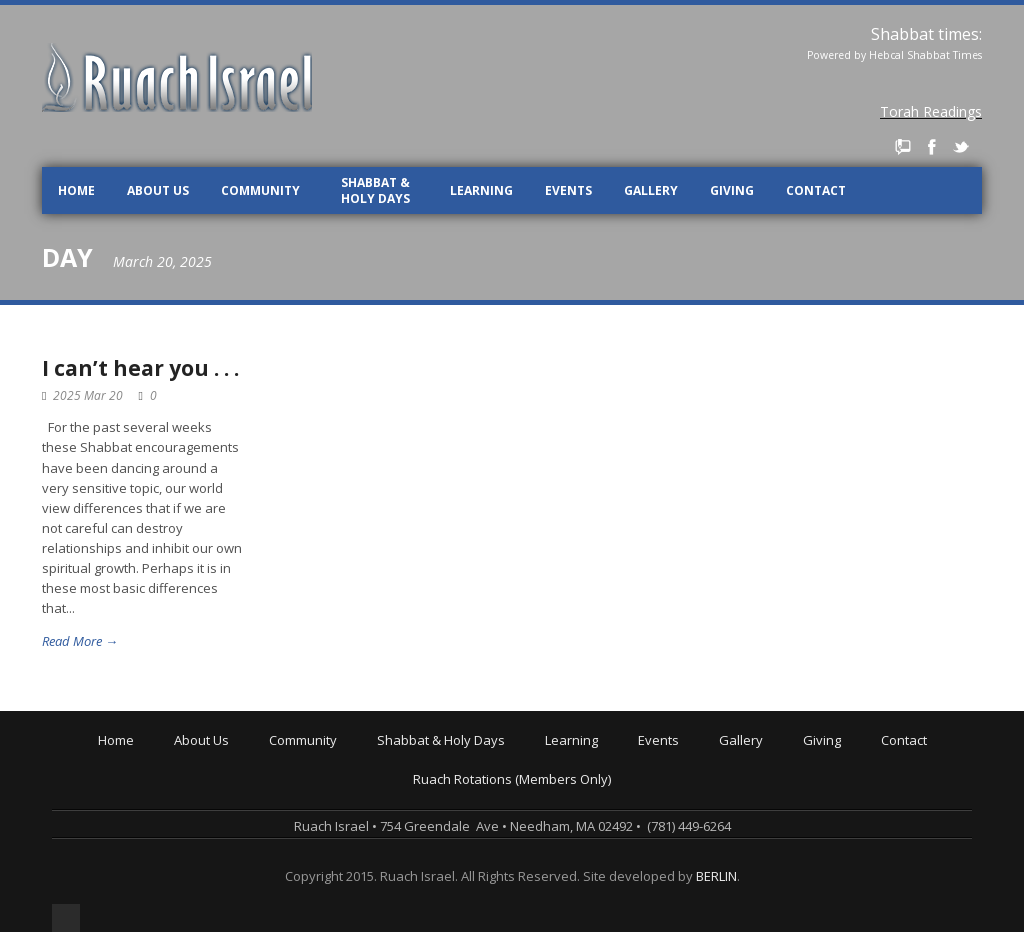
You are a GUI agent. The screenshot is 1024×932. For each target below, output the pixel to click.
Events (568, 190)
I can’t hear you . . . (140, 368)
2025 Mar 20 (88, 395)
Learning (481, 190)
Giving (732, 190)
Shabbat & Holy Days (375, 190)
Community (260, 190)
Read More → (80, 641)
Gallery (651, 190)
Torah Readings (931, 111)
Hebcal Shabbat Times (925, 55)
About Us (158, 190)
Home (76, 190)
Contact (816, 190)
